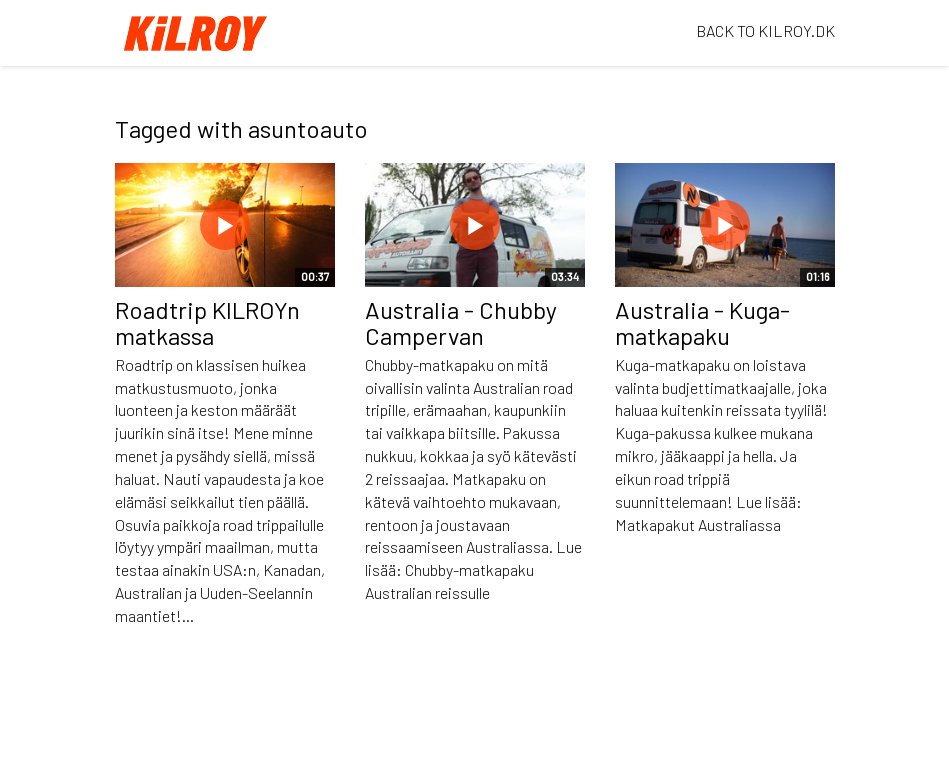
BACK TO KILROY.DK (765, 30)
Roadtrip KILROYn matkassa (207, 322)
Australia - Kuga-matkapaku (702, 322)
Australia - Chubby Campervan (461, 322)
